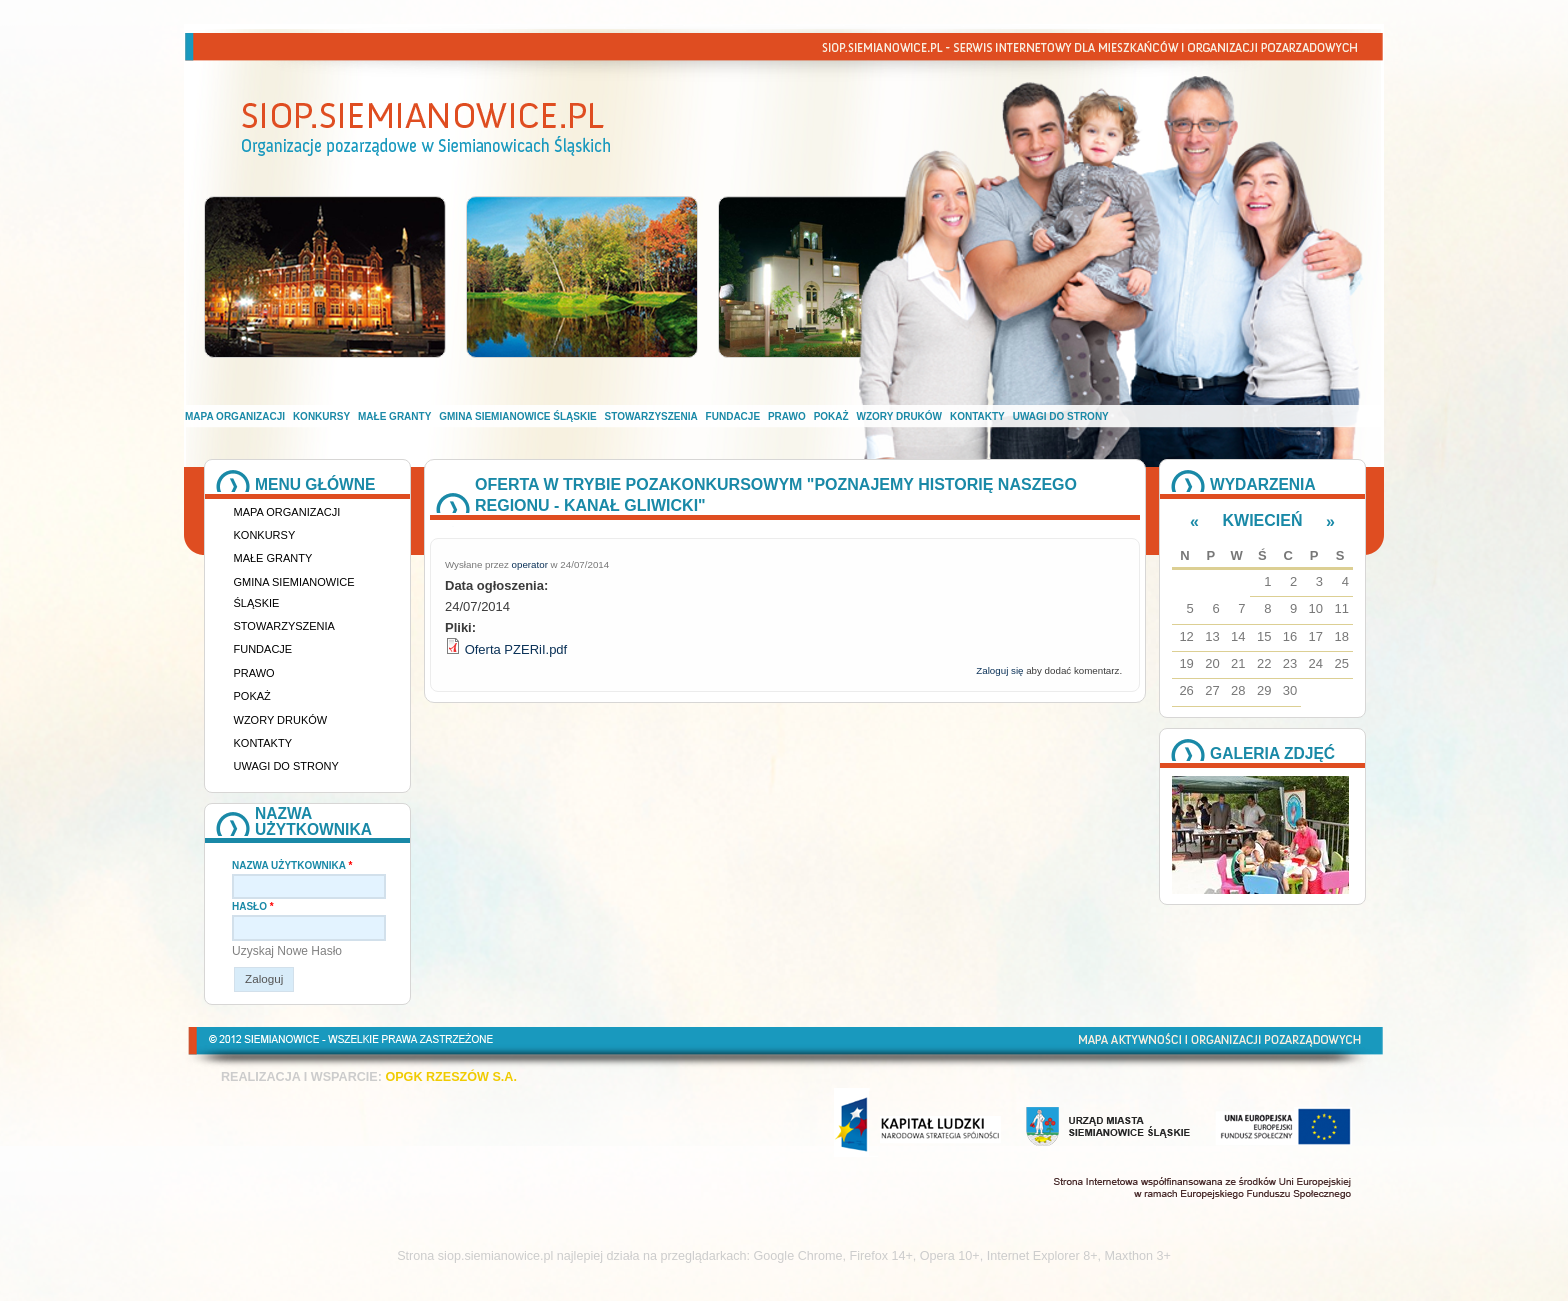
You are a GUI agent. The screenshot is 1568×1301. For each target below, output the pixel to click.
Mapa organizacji (235, 416)
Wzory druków (900, 416)
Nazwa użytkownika (292, 865)
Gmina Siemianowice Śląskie (517, 416)
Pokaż (831, 416)
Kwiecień (1263, 520)
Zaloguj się (999, 670)
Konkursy (321, 416)
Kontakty (977, 416)
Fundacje (733, 416)
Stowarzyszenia (651, 416)
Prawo (787, 416)
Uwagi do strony (1061, 416)
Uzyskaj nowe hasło (287, 951)
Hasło (253, 906)
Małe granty (394, 416)
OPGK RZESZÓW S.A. (451, 1077)
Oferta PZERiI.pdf (516, 649)
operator (530, 564)
